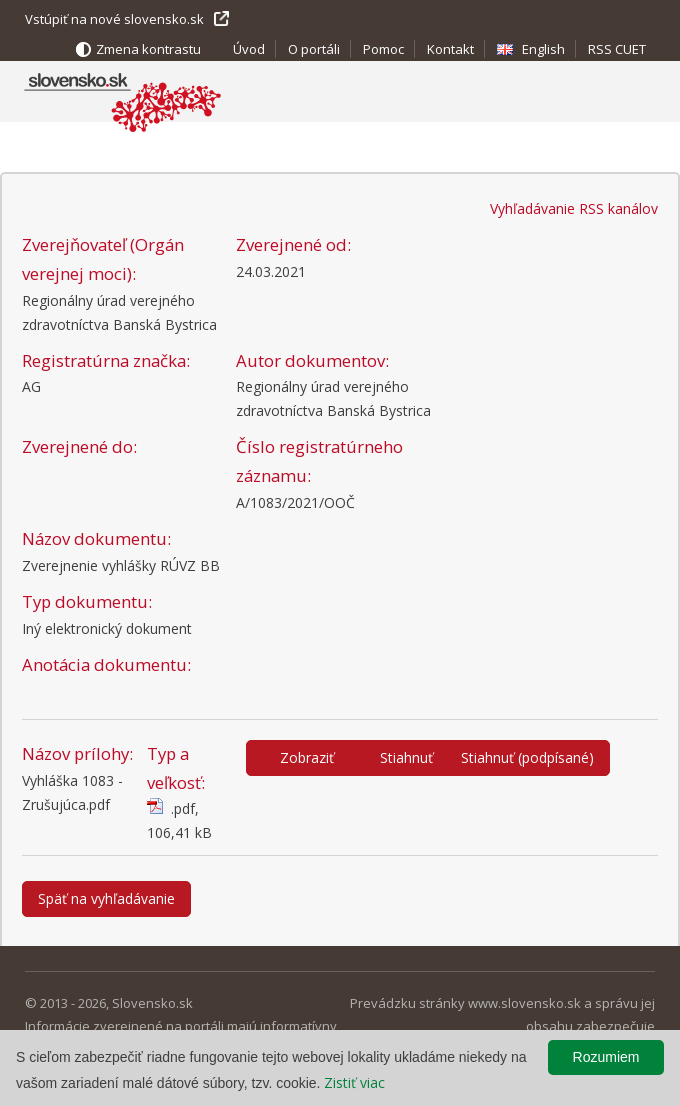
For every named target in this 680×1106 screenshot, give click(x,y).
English (543, 49)
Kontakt (450, 49)
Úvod (249, 49)
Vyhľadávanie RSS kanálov (574, 208)
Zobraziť (307, 757)
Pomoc (383, 49)
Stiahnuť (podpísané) (527, 757)
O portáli (314, 49)
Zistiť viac (354, 1082)
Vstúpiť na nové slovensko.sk (114, 19)
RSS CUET (617, 49)
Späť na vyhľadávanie (106, 898)
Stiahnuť (406, 757)
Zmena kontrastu (148, 49)
